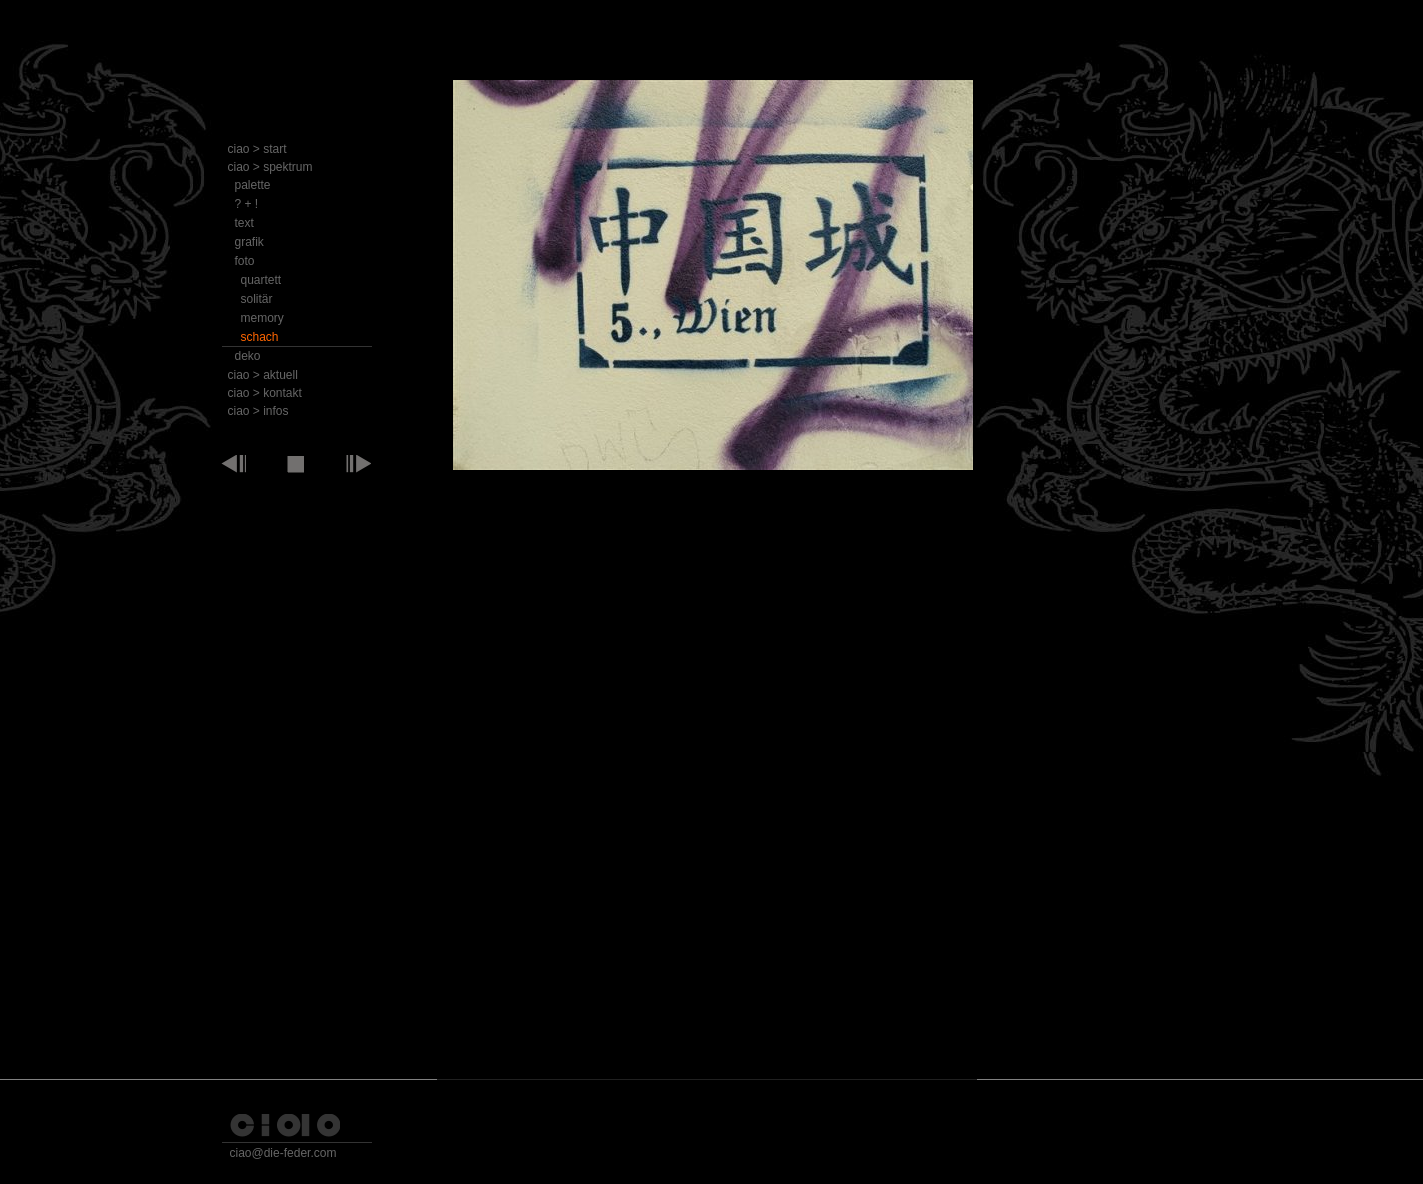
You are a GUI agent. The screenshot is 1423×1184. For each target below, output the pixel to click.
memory (262, 318)
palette (253, 185)
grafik (249, 242)
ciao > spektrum (270, 167)
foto (245, 261)
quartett (261, 280)
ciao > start (257, 149)
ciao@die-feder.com (283, 1153)
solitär (257, 299)
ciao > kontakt (265, 393)
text (244, 223)
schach (260, 337)
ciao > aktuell (263, 375)
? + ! (247, 204)
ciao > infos (258, 411)
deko (248, 356)
